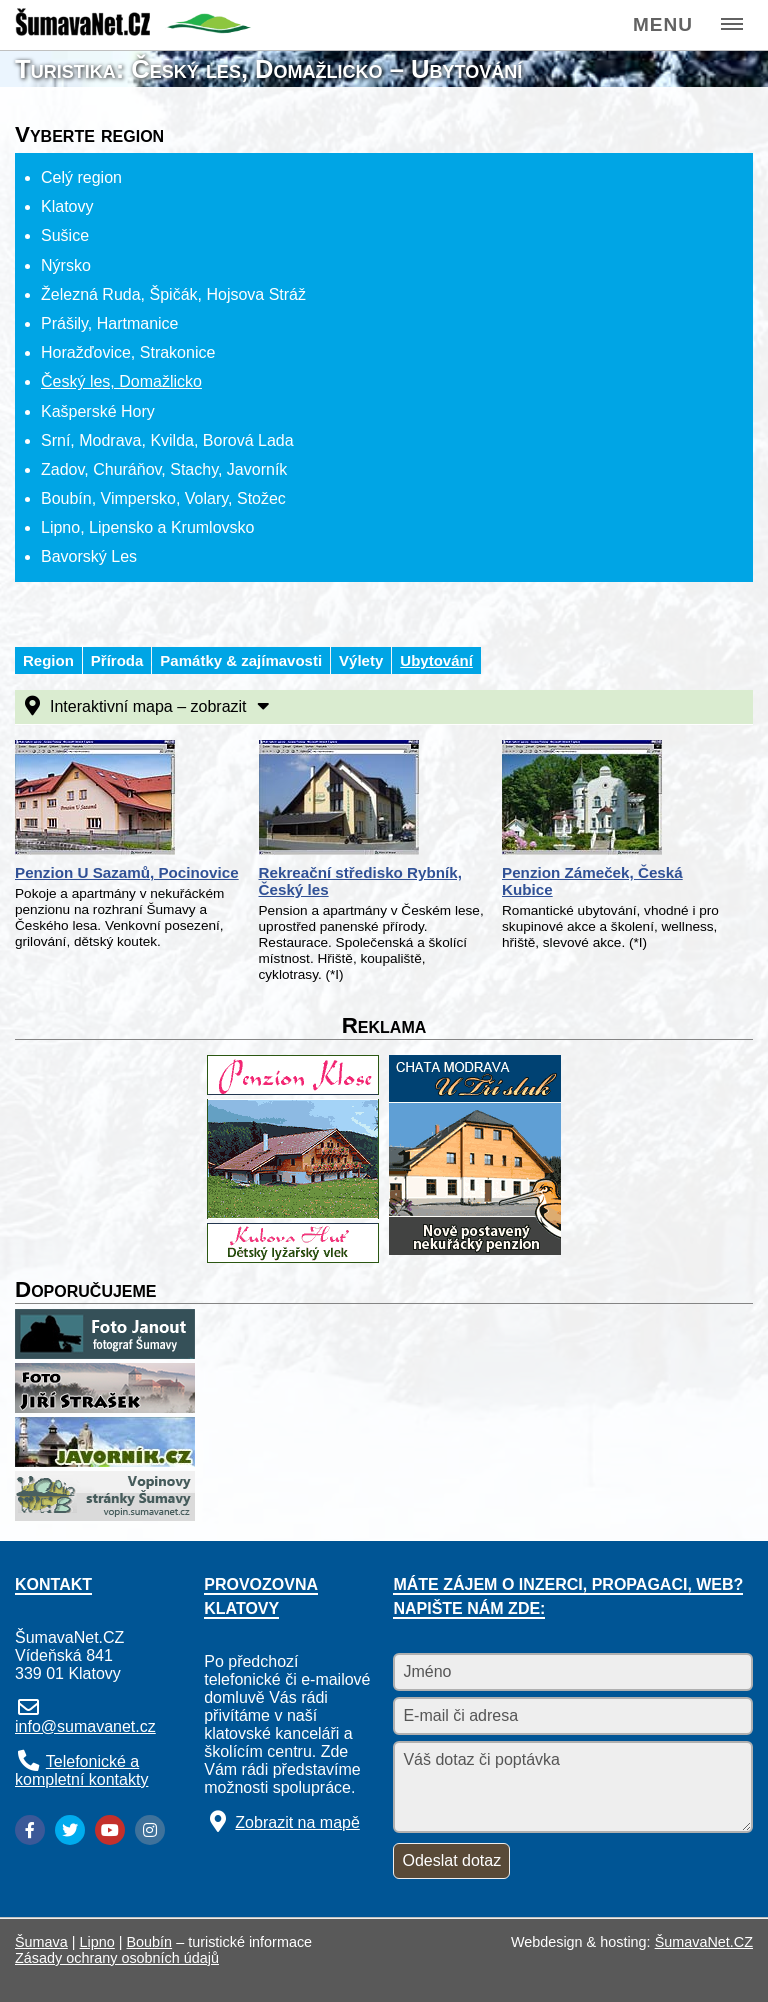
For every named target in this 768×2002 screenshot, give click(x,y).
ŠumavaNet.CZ (704, 1942)
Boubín (150, 1942)
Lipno (97, 1942)
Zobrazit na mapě (297, 1822)
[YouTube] (110, 1830)
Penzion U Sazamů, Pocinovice (127, 872)
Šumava (41, 1942)
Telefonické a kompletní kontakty (81, 1770)
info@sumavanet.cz (85, 1726)
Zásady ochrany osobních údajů (117, 1958)
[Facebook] (30, 1830)
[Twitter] (70, 1830)
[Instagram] (150, 1830)
